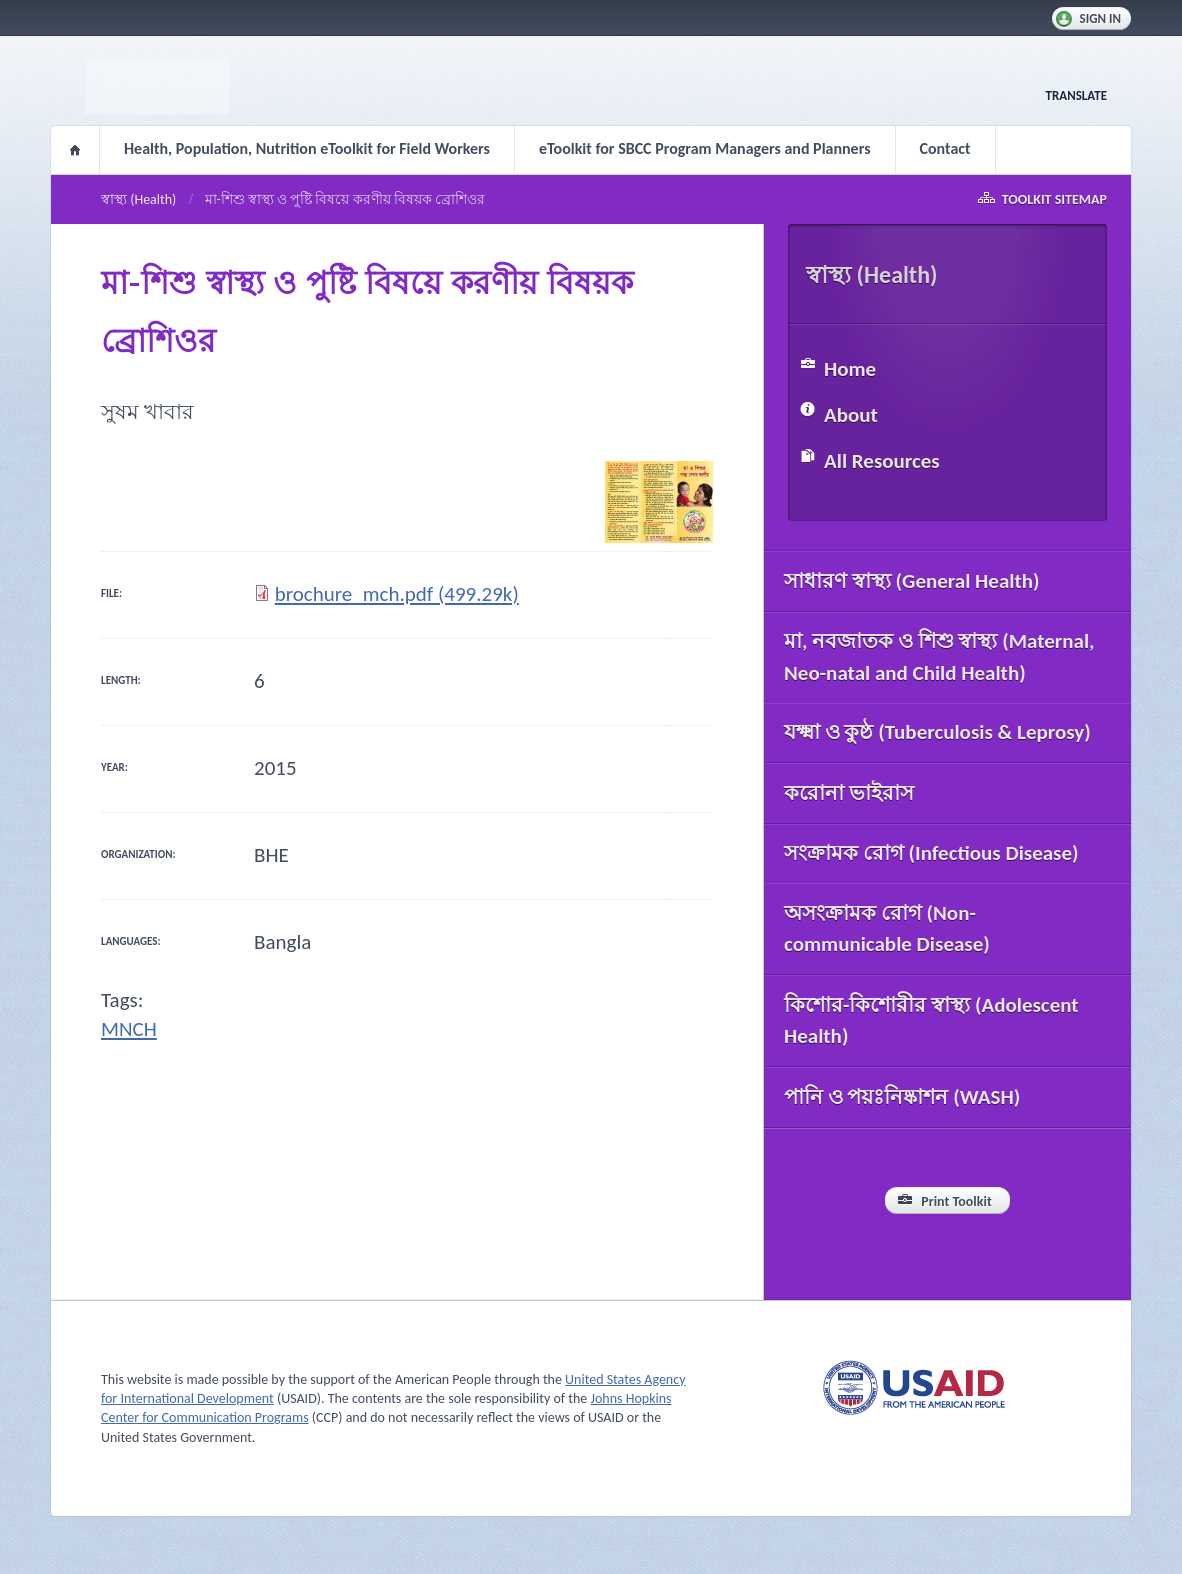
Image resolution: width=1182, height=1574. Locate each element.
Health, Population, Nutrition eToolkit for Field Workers (307, 148)
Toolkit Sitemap (1054, 199)
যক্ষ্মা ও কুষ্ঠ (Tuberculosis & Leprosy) (937, 732)
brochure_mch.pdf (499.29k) (397, 594)
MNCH (129, 1029)
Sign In (1100, 18)
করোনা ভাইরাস (849, 793)
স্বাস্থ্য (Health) (138, 199)
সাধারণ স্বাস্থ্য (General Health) (912, 581)
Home (75, 150)
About (851, 415)
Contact (945, 148)
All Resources (882, 461)
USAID (914, 1387)
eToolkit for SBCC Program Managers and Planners (705, 148)
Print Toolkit (956, 1201)
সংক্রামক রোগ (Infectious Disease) (931, 853)
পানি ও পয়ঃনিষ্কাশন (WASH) (902, 1097)
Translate (1076, 95)
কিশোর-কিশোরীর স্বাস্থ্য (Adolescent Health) (931, 1021)
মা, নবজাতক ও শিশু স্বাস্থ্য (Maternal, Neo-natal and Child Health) (939, 657)
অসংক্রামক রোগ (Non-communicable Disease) (887, 929)
